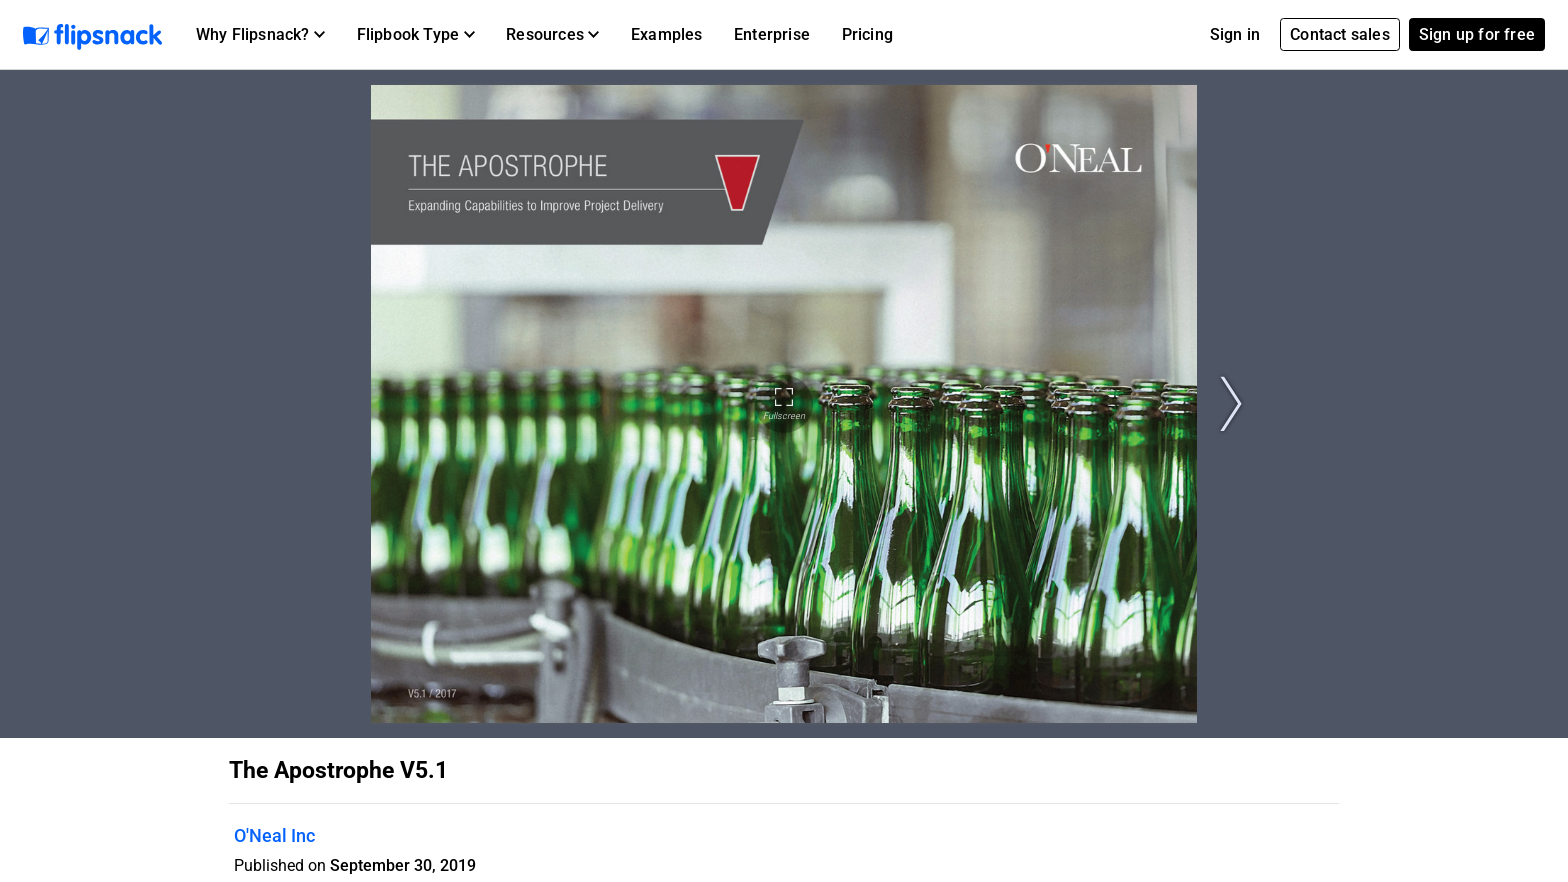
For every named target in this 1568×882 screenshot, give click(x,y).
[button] (260, 35)
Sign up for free (1477, 34)
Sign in (1235, 34)
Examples (667, 34)
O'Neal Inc (274, 835)
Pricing (867, 34)
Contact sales (1340, 34)
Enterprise (772, 34)
